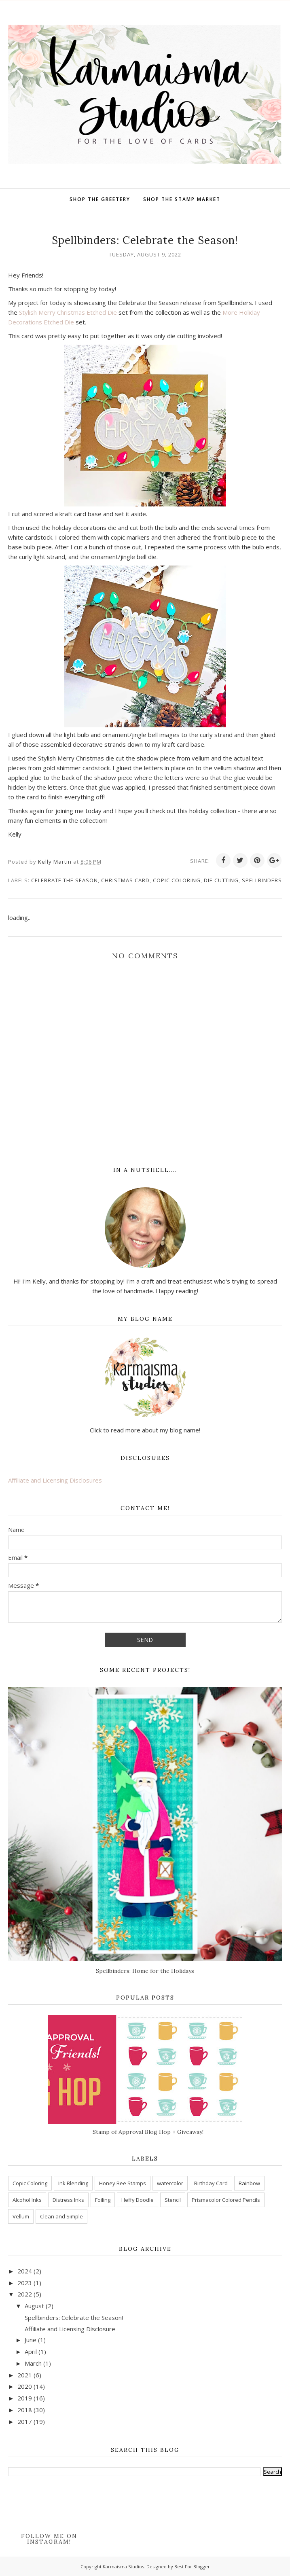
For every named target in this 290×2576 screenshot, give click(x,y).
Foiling (102, 2199)
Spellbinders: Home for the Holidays (145, 1970)
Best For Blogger (192, 2566)
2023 (24, 2283)
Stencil (173, 2199)
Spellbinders (262, 880)
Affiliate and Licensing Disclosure (70, 2329)
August (34, 2306)
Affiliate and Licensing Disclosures (55, 1480)
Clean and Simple (61, 2216)
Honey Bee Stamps (122, 2183)
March (33, 2363)
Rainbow (249, 2183)
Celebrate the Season (64, 880)
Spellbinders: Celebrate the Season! (74, 2317)
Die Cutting (221, 880)
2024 (24, 2271)
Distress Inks (68, 2199)
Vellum (21, 2216)
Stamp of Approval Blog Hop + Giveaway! (148, 2131)
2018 (24, 2410)
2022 (24, 2294)
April (31, 2351)
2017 (24, 2421)
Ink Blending (73, 2183)
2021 (24, 2375)
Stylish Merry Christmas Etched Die (68, 312)
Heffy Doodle (137, 2199)
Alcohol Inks (27, 2199)
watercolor (170, 2183)
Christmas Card (125, 880)
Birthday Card (211, 2183)
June (30, 2340)
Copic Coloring (177, 880)
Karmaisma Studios (123, 2566)
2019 (24, 2398)
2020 (24, 2386)
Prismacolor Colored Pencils (226, 2199)
